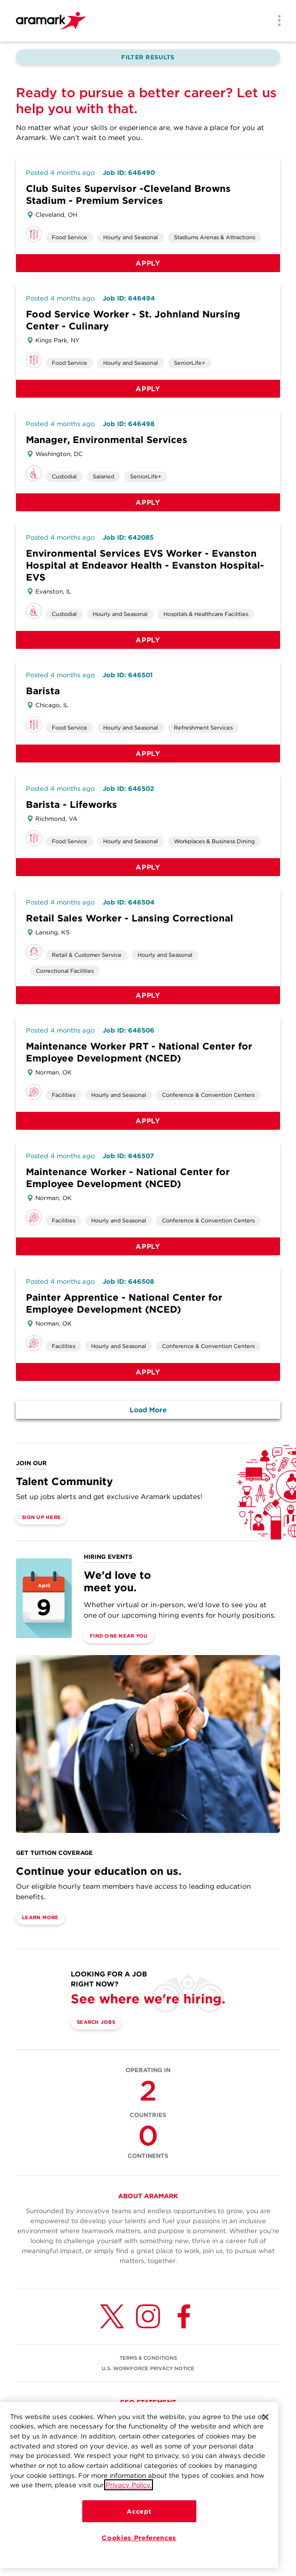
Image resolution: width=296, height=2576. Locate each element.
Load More (148, 1410)
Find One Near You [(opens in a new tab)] (119, 1636)
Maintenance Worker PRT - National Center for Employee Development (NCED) (139, 1052)
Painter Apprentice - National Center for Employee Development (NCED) (124, 1303)
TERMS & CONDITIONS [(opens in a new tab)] (148, 2358)
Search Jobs (96, 2022)
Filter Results (147, 57)
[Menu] (276, 21)
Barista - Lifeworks (71, 804)
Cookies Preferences (139, 2538)
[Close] (266, 2417)
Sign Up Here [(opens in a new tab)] (41, 1517)
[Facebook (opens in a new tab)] (184, 2316)
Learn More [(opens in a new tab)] (40, 1917)
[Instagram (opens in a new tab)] (148, 2316)
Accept (139, 2511)
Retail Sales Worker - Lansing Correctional (129, 918)
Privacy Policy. (128, 2485)
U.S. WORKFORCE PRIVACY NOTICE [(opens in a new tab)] (148, 2368)
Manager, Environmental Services (106, 440)
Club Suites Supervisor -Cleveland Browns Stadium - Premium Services (128, 194)
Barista (43, 691)
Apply (148, 263)
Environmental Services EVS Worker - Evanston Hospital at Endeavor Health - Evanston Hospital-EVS (145, 565)
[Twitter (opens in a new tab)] (112, 2316)
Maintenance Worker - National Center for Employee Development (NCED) (128, 1178)
